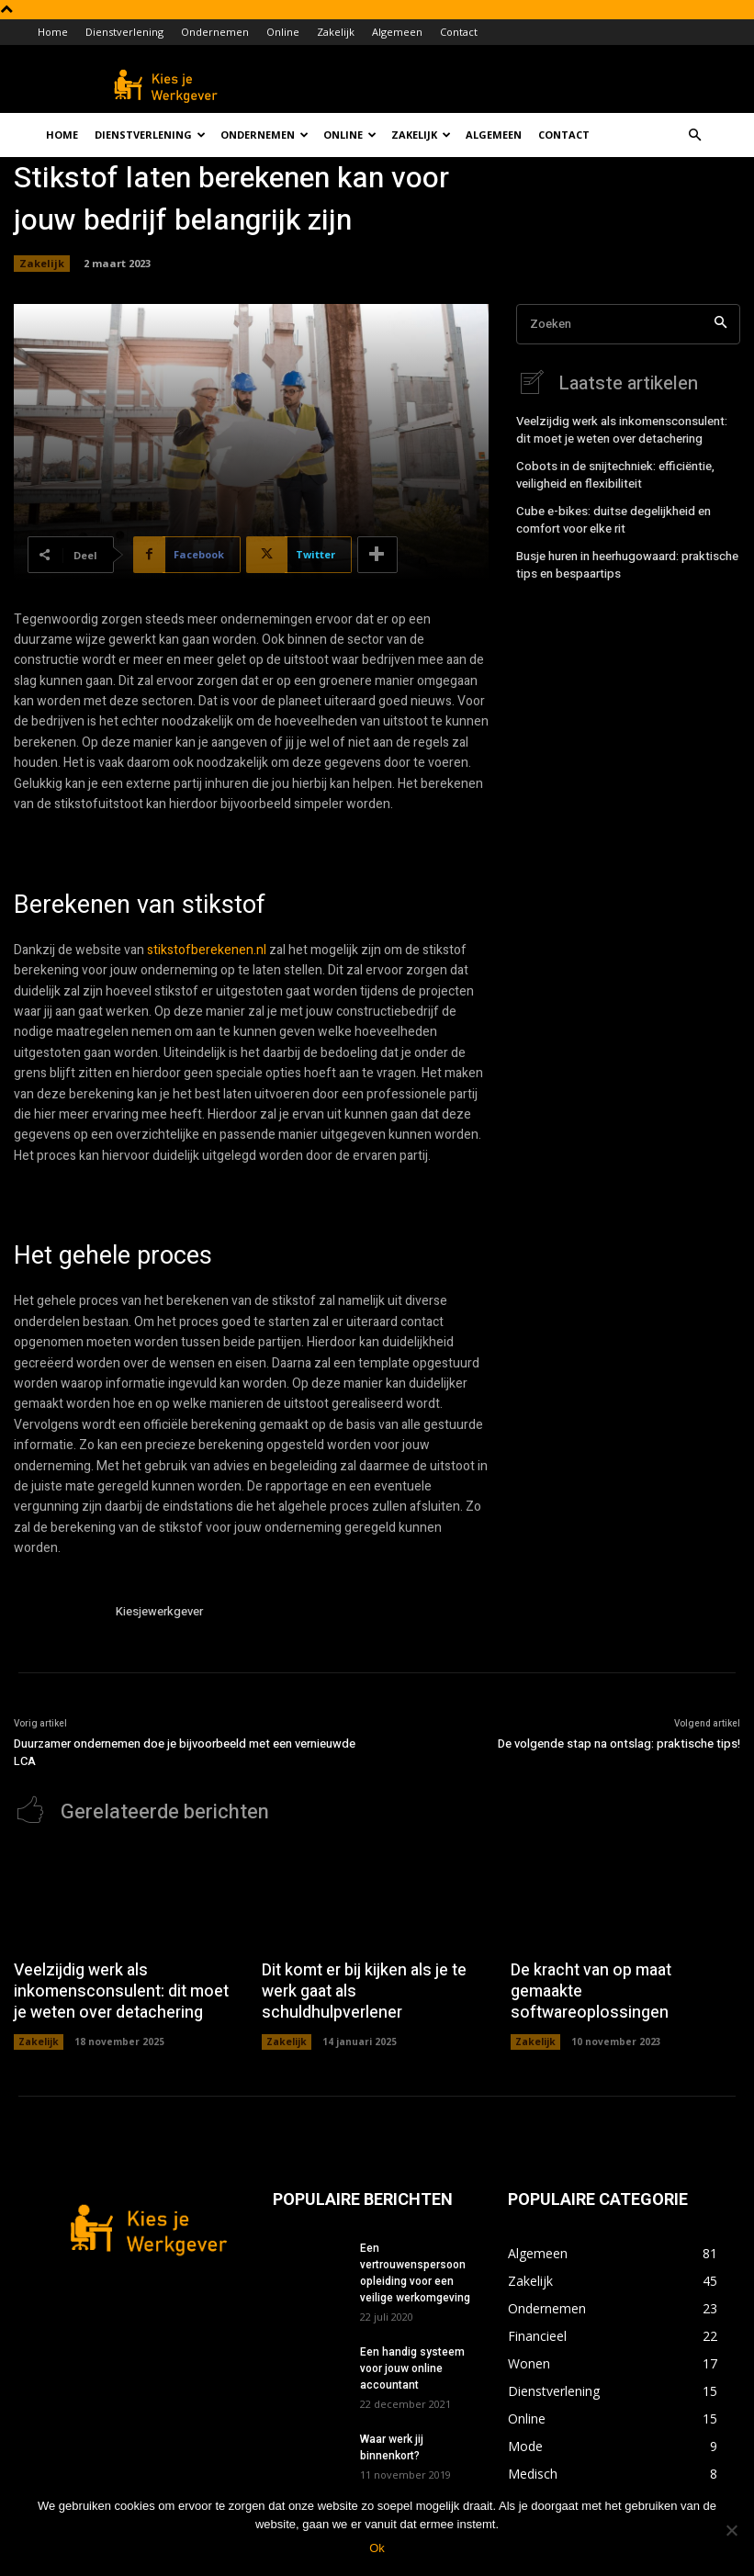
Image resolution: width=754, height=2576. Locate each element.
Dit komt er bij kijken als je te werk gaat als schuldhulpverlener (375, 1977)
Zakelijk (335, 32)
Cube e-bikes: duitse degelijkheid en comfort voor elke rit (609, 515)
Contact (459, 32)
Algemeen (397, 32)
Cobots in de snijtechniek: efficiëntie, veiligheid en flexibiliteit (611, 472)
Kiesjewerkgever (159, 1611)
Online (282, 32)
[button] (695, 135)
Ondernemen (215, 32)
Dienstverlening (124, 32)
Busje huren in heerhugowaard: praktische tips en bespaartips (624, 557)
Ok (377, 2548)
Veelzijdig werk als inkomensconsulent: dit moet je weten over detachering (626, 428)
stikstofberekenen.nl (206, 950)
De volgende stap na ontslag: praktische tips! (619, 1743)
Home (53, 32)
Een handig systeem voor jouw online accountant (412, 2361)
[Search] (720, 324)
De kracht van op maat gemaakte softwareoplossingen (621, 1977)
